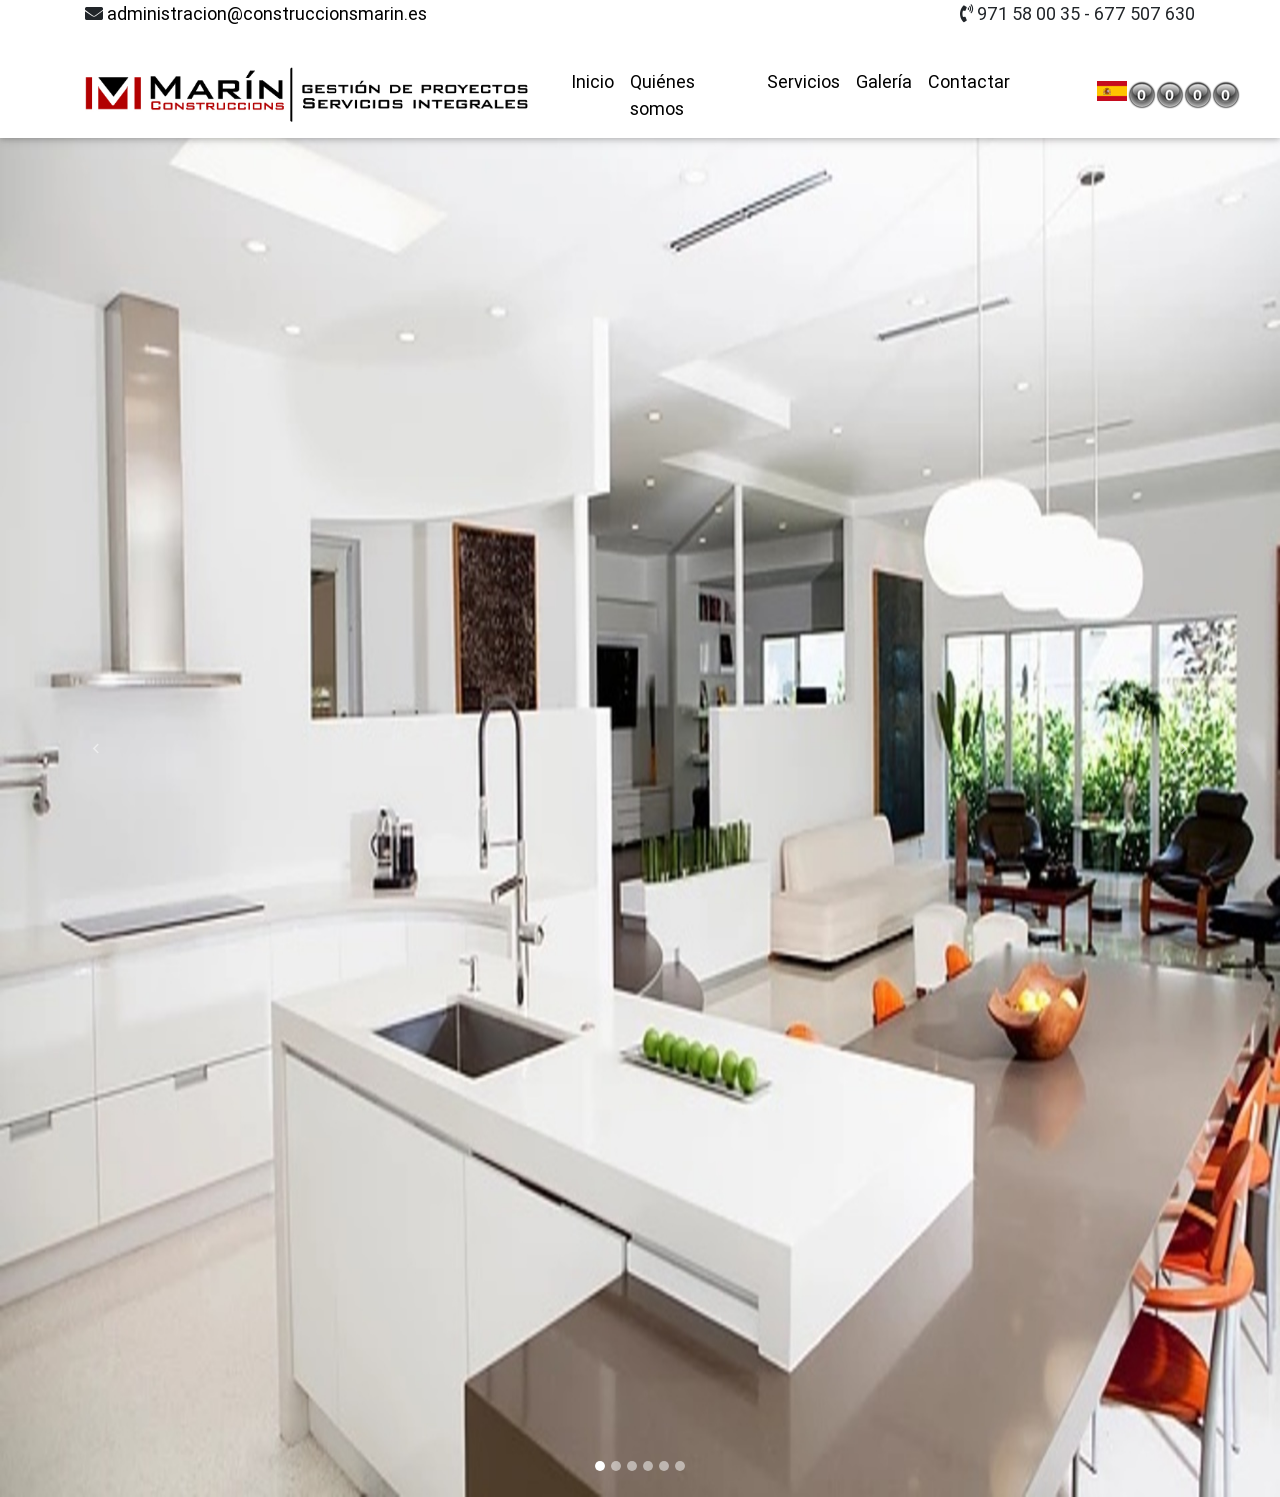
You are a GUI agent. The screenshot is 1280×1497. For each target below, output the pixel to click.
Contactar (969, 50)
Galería (884, 50)
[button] (96, 748)
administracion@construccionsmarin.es (267, 13)
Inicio (592, 50)
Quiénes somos (662, 64)
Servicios (803, 50)
